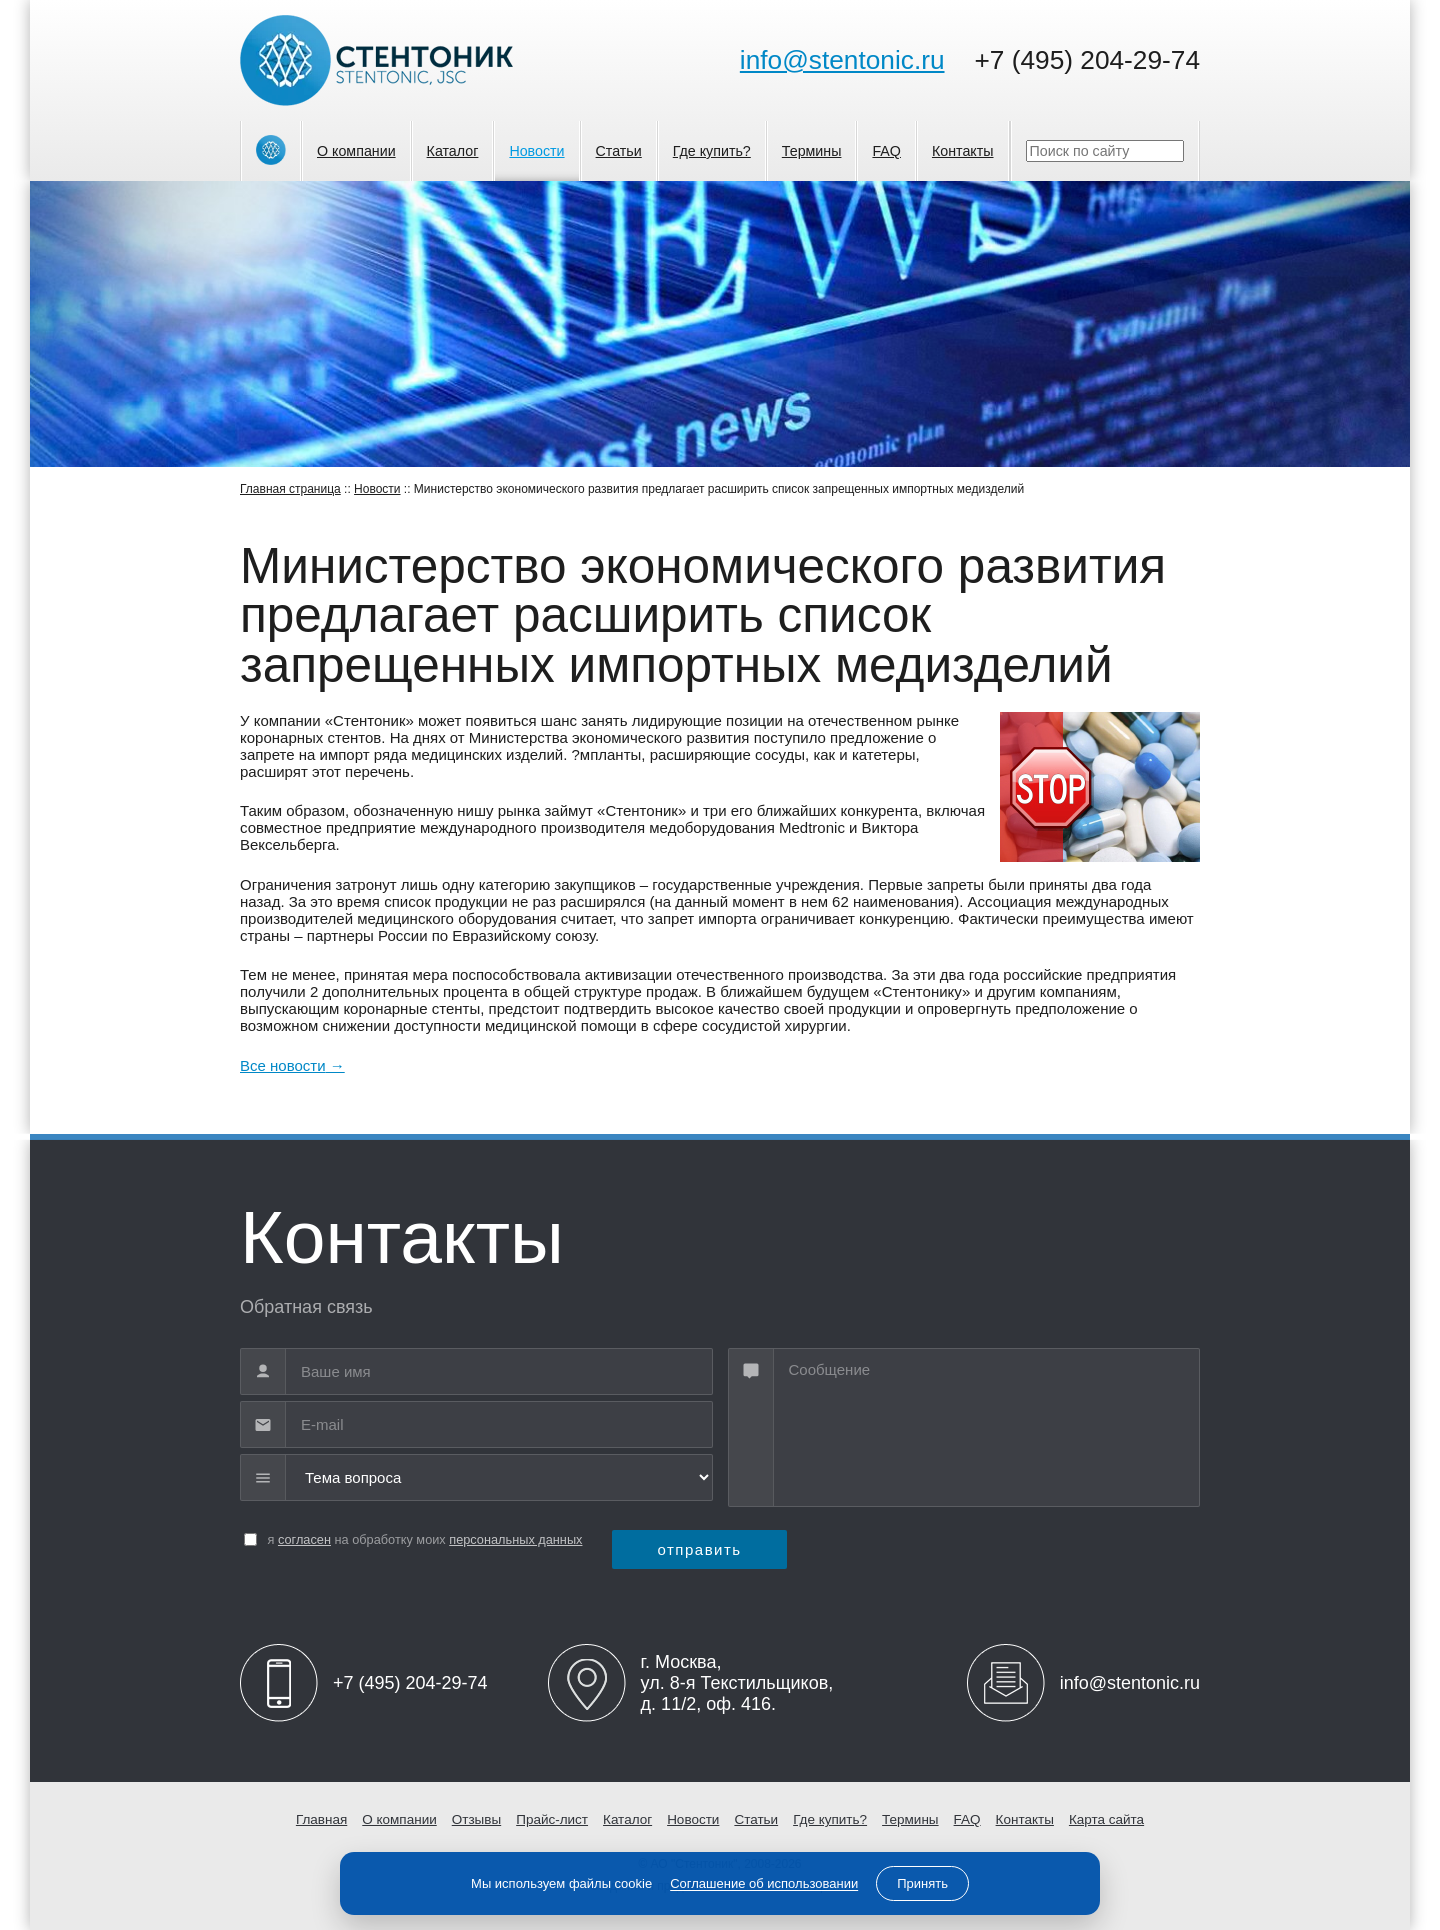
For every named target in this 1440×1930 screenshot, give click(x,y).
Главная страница (290, 489)
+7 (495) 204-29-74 (1087, 60)
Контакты (963, 151)
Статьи (619, 151)
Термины (812, 151)
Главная (321, 1819)
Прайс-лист (552, 1819)
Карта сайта (1106, 1819)
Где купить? (712, 151)
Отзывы (476, 1819)
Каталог (453, 151)
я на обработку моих (425, 1539)
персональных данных (515, 1539)
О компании (356, 151)
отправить (699, 1549)
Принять (922, 1883)
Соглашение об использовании (764, 1883)
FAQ (886, 151)
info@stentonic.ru (842, 60)
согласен (304, 1539)
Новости (536, 151)
